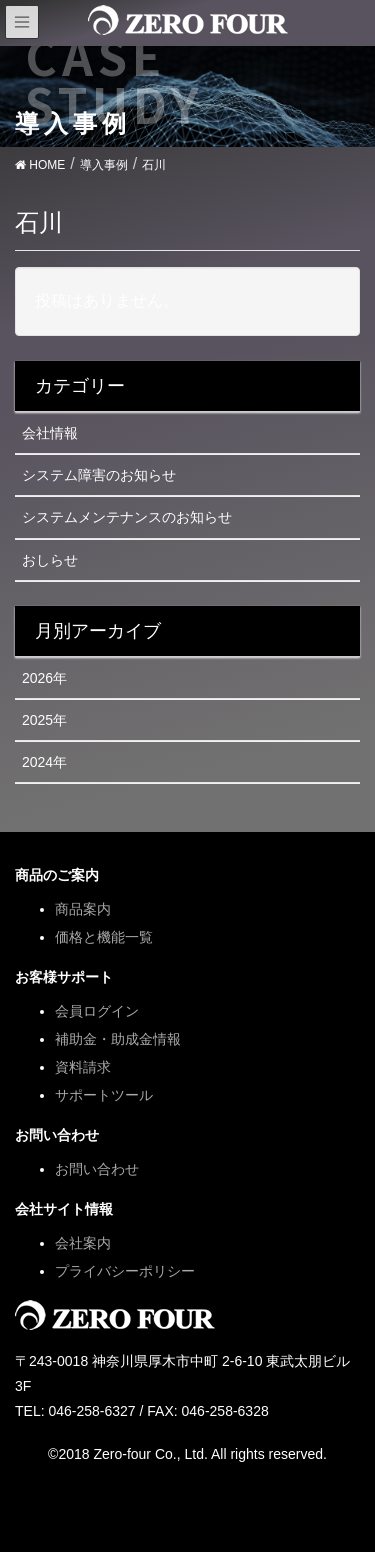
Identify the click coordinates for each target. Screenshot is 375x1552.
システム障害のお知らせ (99, 475)
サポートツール (104, 1095)
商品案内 (83, 909)
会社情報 (50, 433)
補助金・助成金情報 (118, 1039)
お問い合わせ (97, 1169)
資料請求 (83, 1067)
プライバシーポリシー (125, 1271)
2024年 (44, 762)
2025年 (44, 720)
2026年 (44, 678)
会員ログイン (97, 1011)
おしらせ (50, 560)
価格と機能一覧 (104, 937)
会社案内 (83, 1243)
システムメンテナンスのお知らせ (127, 517)
